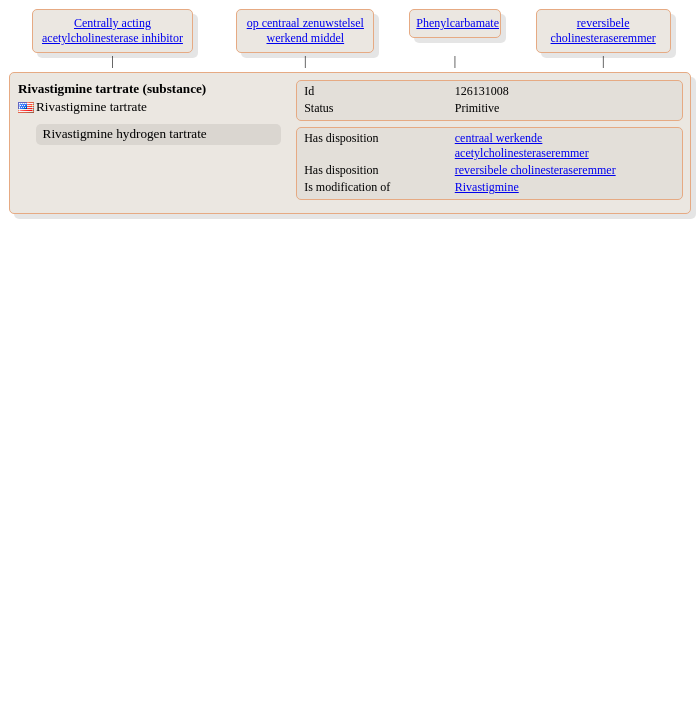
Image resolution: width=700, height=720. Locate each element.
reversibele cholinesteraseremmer (535, 170)
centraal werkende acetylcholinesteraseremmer (522, 145)
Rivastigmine (487, 187)
